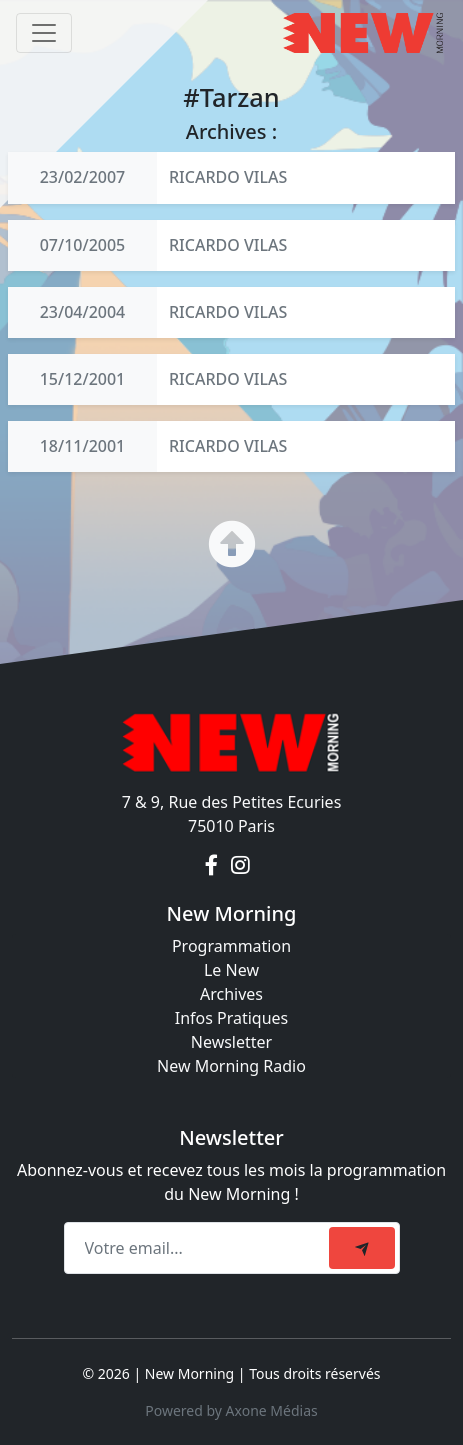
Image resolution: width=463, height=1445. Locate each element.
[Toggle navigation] (44, 33)
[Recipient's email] (199, 1248)
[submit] (362, 1248)
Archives (231, 994)
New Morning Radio (231, 1066)
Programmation (231, 946)
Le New (231, 970)
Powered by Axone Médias (231, 1410)
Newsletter (231, 1042)
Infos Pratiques (232, 1018)
